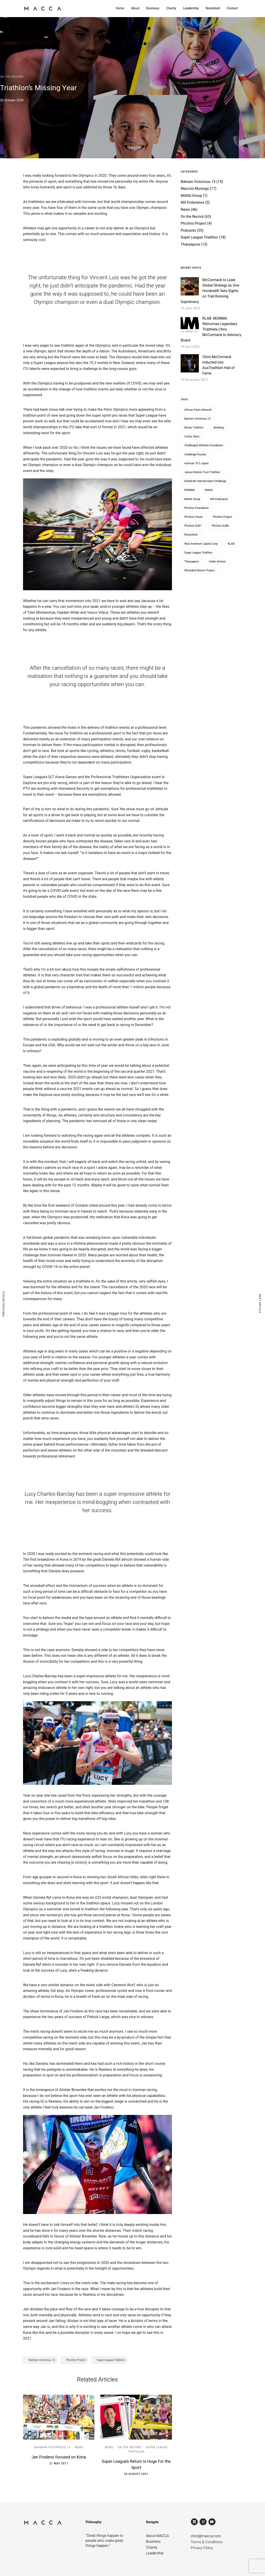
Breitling (218, 428)
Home (120, 8)
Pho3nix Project (75, 2360)
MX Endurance (192, 202)
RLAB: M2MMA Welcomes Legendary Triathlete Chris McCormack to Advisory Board (211, 329)
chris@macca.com (206, 2536)
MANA (209, 490)
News (79, 2447)
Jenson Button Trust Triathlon (202, 472)
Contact (232, 8)
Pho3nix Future (193, 517)
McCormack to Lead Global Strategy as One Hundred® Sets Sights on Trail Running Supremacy (210, 291)
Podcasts (188, 230)
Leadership (191, 8)
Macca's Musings (195, 188)
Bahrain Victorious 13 (42, 2360)
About (135, 8)
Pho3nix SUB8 (220, 526)
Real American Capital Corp (201, 544)
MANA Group (191, 195)
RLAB (231, 544)
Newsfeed (212, 8)
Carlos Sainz (192, 436)
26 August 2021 (136, 2474)
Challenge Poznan (195, 454)
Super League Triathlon (111, 2360)
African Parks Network (198, 410)
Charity (171, 8)
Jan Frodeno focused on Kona (58, 2457)
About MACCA (157, 2536)
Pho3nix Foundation (196, 508)
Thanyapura (190, 244)
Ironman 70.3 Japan (196, 463)
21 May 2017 (58, 2463)
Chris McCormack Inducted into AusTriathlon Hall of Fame (218, 365)
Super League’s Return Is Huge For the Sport (136, 2464)
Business (152, 8)
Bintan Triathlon (193, 428)
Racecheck (190, 535)
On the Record (12, 77)
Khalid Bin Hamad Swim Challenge (205, 481)
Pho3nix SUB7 (192, 526)
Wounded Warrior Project (199, 570)
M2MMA (189, 490)
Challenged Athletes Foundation (203, 445)
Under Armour (217, 561)
